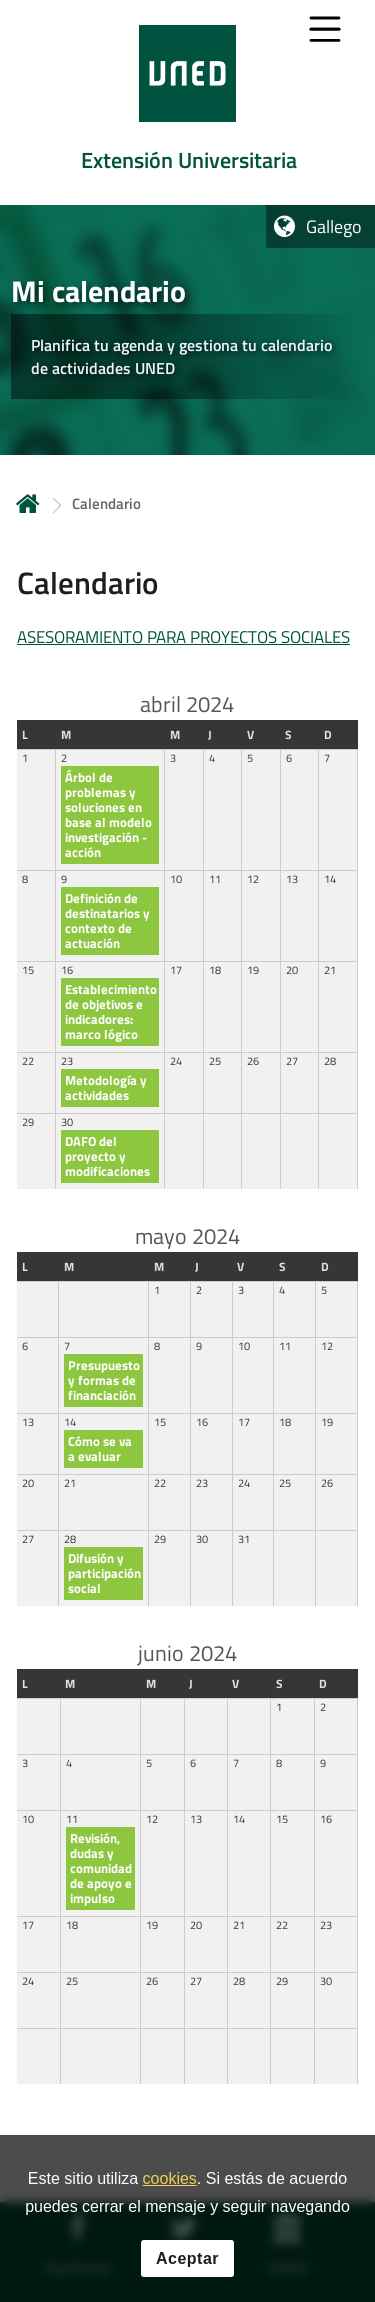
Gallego (334, 226)
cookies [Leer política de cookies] (170, 2181)
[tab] (187, 102)
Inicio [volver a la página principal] (28, 503)
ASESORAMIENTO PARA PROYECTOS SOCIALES (183, 637)
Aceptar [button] (187, 2260)
